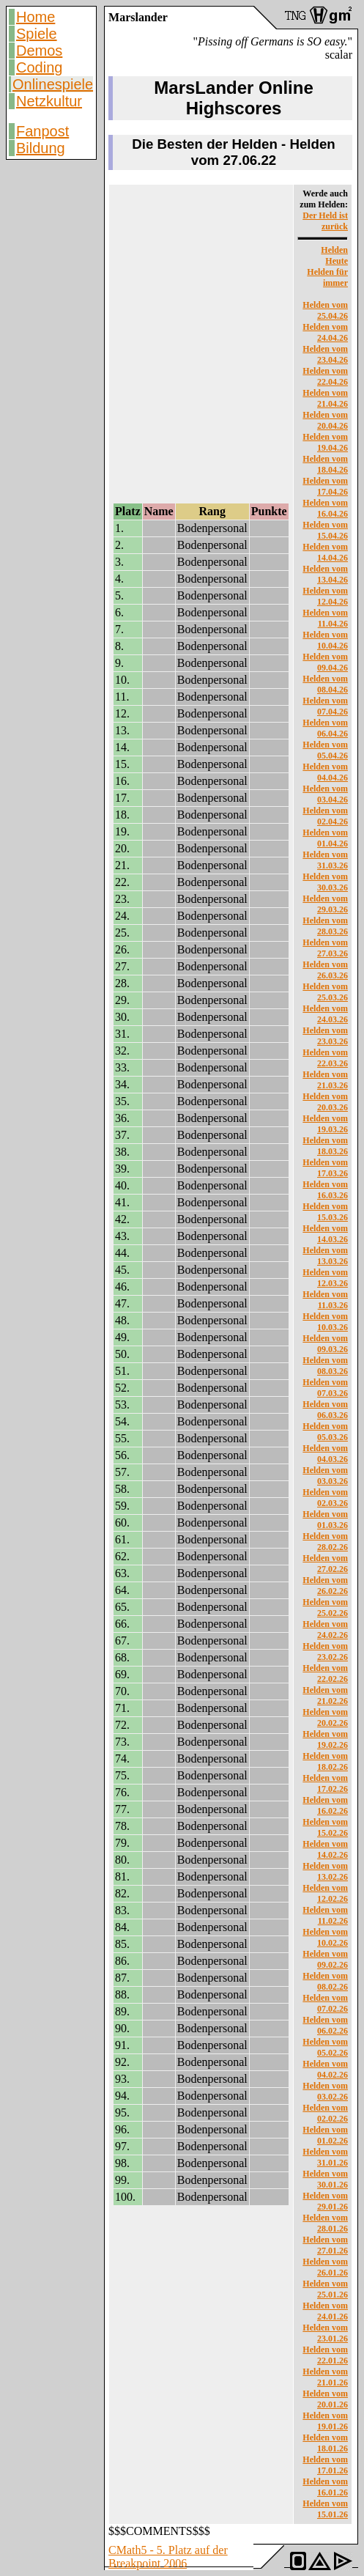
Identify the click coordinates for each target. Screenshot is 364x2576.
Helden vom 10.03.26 (325, 1321)
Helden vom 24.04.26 (325, 332)
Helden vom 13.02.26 (325, 1871)
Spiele (36, 34)
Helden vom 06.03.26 (325, 1409)
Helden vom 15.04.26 (325, 530)
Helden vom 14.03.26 (325, 1233)
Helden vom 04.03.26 (325, 1453)
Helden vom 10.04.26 (325, 640)
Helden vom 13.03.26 (325, 1255)
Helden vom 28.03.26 (325, 926)
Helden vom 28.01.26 (325, 2223)
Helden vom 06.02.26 (325, 2025)
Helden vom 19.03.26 (325, 1123)
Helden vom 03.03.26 (325, 1475)
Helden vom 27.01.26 (325, 2245)
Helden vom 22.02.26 (325, 1673)
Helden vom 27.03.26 (325, 948)
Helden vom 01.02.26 (325, 2135)
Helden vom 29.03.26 (325, 904)
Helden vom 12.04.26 (325, 596)
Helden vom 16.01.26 (325, 2487)
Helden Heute (334, 255)
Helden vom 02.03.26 (325, 1497)
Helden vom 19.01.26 (325, 2421)
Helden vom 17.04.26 (325, 486)
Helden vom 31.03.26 (325, 860)
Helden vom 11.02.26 (325, 1915)
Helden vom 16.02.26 (325, 1805)
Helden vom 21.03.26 (325, 1079)
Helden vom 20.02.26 (325, 1717)
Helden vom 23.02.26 (325, 1651)
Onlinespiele (52, 84)
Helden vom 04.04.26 (325, 772)
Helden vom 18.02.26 (325, 1761)
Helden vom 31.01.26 (325, 2157)
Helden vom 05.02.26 (325, 2047)
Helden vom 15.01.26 (325, 2509)
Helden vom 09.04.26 (325, 662)
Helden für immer (327, 277)
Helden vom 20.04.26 (325, 420)
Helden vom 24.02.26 (325, 1629)
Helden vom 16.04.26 (325, 508)
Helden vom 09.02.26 (325, 1959)
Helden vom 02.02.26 (325, 2113)
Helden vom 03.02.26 (325, 2091)
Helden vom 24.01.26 (325, 2311)
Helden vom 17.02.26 (325, 1783)
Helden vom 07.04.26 (325, 706)
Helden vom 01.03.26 (325, 1519)
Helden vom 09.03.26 (325, 1343)
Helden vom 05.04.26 (325, 750)
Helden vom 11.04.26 (325, 618)
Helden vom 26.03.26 (325, 970)
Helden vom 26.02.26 (325, 1585)
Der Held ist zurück (325, 221)
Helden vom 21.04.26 (325, 398)
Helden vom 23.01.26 (325, 2333)
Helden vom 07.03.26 (325, 1387)
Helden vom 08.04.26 (325, 684)
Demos (39, 51)
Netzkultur (49, 101)
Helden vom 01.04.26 (325, 838)
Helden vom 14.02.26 (325, 1849)
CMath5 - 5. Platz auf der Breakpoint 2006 (168, 2556)
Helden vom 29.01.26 (325, 2201)
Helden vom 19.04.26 (325, 442)
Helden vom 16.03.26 (325, 1189)
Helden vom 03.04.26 (325, 794)
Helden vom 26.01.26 (325, 2267)
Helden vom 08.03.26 (325, 1365)
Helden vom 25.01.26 (325, 2289)
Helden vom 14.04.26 (325, 552)
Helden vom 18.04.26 (325, 464)
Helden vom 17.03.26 (325, 1167)
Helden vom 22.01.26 (325, 2355)
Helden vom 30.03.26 (325, 882)
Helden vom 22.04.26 (325, 376)
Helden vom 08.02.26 (325, 1981)
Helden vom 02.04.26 (325, 816)
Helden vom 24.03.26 (325, 1014)
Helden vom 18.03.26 (325, 1145)
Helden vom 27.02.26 (325, 1563)
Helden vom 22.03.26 (325, 1058)
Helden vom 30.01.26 (325, 2179)
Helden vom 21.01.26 (325, 2377)
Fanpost (42, 131)
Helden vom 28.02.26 (325, 1541)
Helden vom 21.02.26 (325, 1695)
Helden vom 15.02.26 (325, 1827)
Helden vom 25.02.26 (325, 1607)
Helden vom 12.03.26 (325, 1277)
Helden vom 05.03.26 (325, 1431)
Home (35, 17)
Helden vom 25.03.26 (325, 992)
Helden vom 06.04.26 (325, 728)
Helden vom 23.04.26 (325, 354)
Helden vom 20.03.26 (325, 1101)
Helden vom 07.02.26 (325, 2003)
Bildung (40, 148)
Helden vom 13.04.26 (325, 574)
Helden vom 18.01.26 (325, 2443)
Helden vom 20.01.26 (325, 2399)
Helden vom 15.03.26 (325, 1211)
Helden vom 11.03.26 (325, 1299)
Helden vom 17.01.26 (325, 2465)
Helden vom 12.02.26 (325, 1893)
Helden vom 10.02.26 (325, 1937)
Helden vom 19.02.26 (325, 1739)
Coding (39, 67)
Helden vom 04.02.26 (325, 2069)
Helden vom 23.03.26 (325, 1036)
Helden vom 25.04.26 (325, 310)
